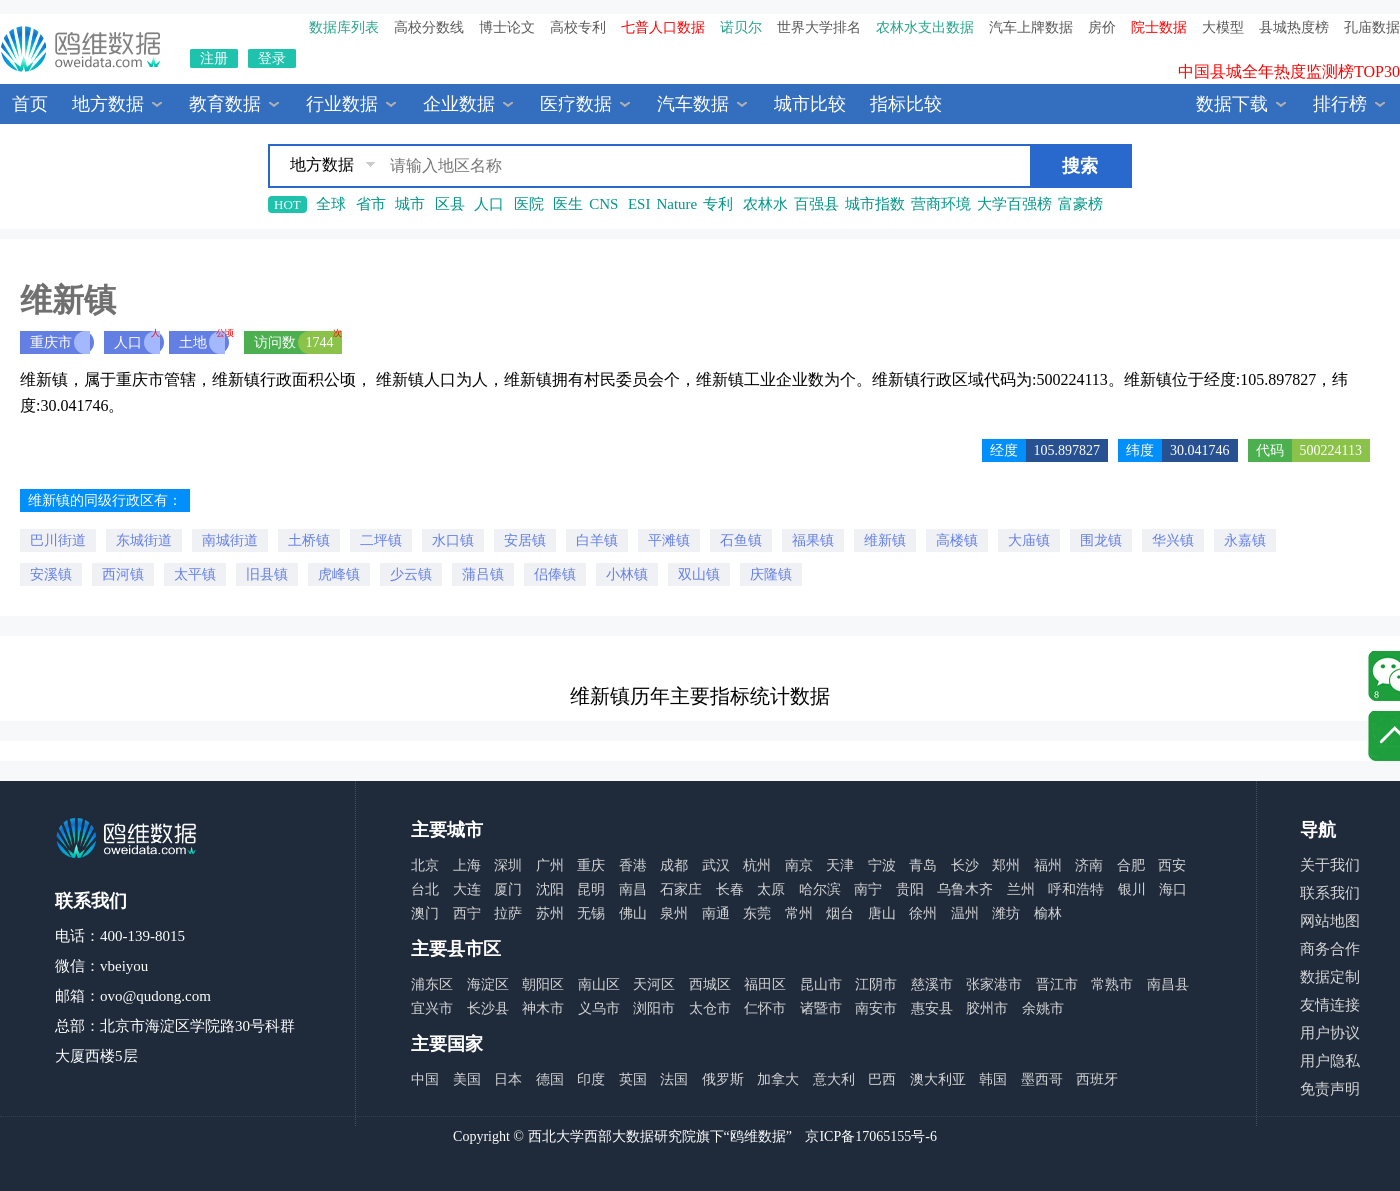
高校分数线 (429, 27)
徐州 (923, 913)
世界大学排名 (819, 27)
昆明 (591, 889)
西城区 (710, 984)
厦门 (508, 889)
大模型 (1223, 27)
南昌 (633, 889)
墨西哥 (1042, 1079)
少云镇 (411, 574)
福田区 (765, 984)
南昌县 (1168, 984)
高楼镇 (957, 540)
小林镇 (627, 574)
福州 (1048, 865)
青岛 (923, 865)
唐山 (882, 913)
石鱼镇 (741, 540)
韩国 (993, 1079)
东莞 (757, 913)
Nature (676, 204)
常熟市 (1112, 984)
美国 (467, 1079)
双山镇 (699, 574)
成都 (674, 865)
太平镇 (195, 574)
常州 (799, 913)
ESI (639, 204)
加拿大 (778, 1079)
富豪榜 (1080, 204)
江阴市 (876, 984)
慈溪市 (932, 984)
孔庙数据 (1372, 27)
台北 (425, 889)
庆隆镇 (771, 574)
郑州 (1006, 865)
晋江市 (1057, 984)
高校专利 (578, 27)
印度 (591, 1079)
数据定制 (1330, 977)
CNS (603, 204)
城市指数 (875, 204)
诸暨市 (821, 1008)
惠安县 (932, 1008)
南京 (799, 865)
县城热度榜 (1294, 27)
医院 (529, 204)
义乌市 (599, 1008)
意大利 (834, 1079)
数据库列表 (344, 27)
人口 (489, 204)
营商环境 (941, 204)
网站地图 (1330, 921)
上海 (467, 865)
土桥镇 (309, 540)
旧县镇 (267, 574)
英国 (633, 1079)
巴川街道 (58, 540)
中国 (425, 1079)
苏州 (550, 913)
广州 (550, 865)
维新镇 (885, 540)
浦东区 (432, 984)
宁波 (882, 865)
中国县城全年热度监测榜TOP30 (1289, 82)
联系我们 (1330, 893)
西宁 (467, 913)
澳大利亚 (938, 1079)
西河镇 (123, 574)
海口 (1173, 889)
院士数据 (1159, 27)
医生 (568, 204)
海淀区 (488, 984)
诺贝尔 (741, 27)
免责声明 (1330, 1089)
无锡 (591, 913)
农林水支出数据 (925, 27)
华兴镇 (1173, 540)
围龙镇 (1101, 540)
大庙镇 (1029, 540)
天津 (840, 865)
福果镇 (813, 540)
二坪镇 (381, 540)
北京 (425, 865)
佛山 (633, 913)
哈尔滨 (820, 889)
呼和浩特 (1076, 889)
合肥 (1131, 865)
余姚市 (1043, 1008)
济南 (1089, 865)
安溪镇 (51, 574)
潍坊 (1006, 913)
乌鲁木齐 (965, 889)
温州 (965, 913)
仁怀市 (765, 1008)
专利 (718, 204)
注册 (214, 58)
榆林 (1048, 913)
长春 (730, 889)
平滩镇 (669, 540)
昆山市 (821, 984)
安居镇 (525, 540)
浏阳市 (654, 1008)
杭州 (757, 865)
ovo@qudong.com (155, 996)
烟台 (840, 913)
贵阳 (910, 889)
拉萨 (508, 913)
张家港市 (994, 984)
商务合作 (1330, 949)
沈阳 (550, 889)
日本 (508, 1079)
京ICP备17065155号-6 (870, 1136)
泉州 (674, 913)
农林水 (765, 204)
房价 (1102, 27)
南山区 (599, 984)
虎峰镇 (339, 574)
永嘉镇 (1245, 540)
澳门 (425, 913)
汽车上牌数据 (1031, 27)
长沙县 (488, 1008)
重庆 (591, 865)
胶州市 (987, 1008)
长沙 (965, 865)
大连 (467, 889)
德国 (550, 1079)
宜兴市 (432, 1008)
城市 (410, 204)
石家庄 (681, 889)
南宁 (868, 889)
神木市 (543, 1008)
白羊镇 (597, 540)
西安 (1172, 865)
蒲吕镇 (483, 574)
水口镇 (453, 540)
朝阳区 (543, 984)
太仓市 (710, 1008)
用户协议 (1330, 1033)
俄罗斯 (723, 1079)
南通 (716, 913)
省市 (371, 204)
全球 (331, 204)
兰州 (1021, 889)
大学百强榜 (1014, 204)
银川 (1132, 889)
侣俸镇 (555, 574)
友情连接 (1330, 1005)
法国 (674, 1079)
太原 (771, 889)
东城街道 (144, 540)
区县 (450, 204)
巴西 (882, 1079)
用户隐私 (1330, 1061)
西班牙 (1097, 1079)
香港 (633, 865)
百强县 (816, 204)
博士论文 (507, 27)
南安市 (876, 1008)
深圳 (508, 865)
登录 (272, 58)
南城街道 (230, 540)
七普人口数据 (663, 27)
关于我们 (1330, 865)
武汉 (716, 865)
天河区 (654, 984)
